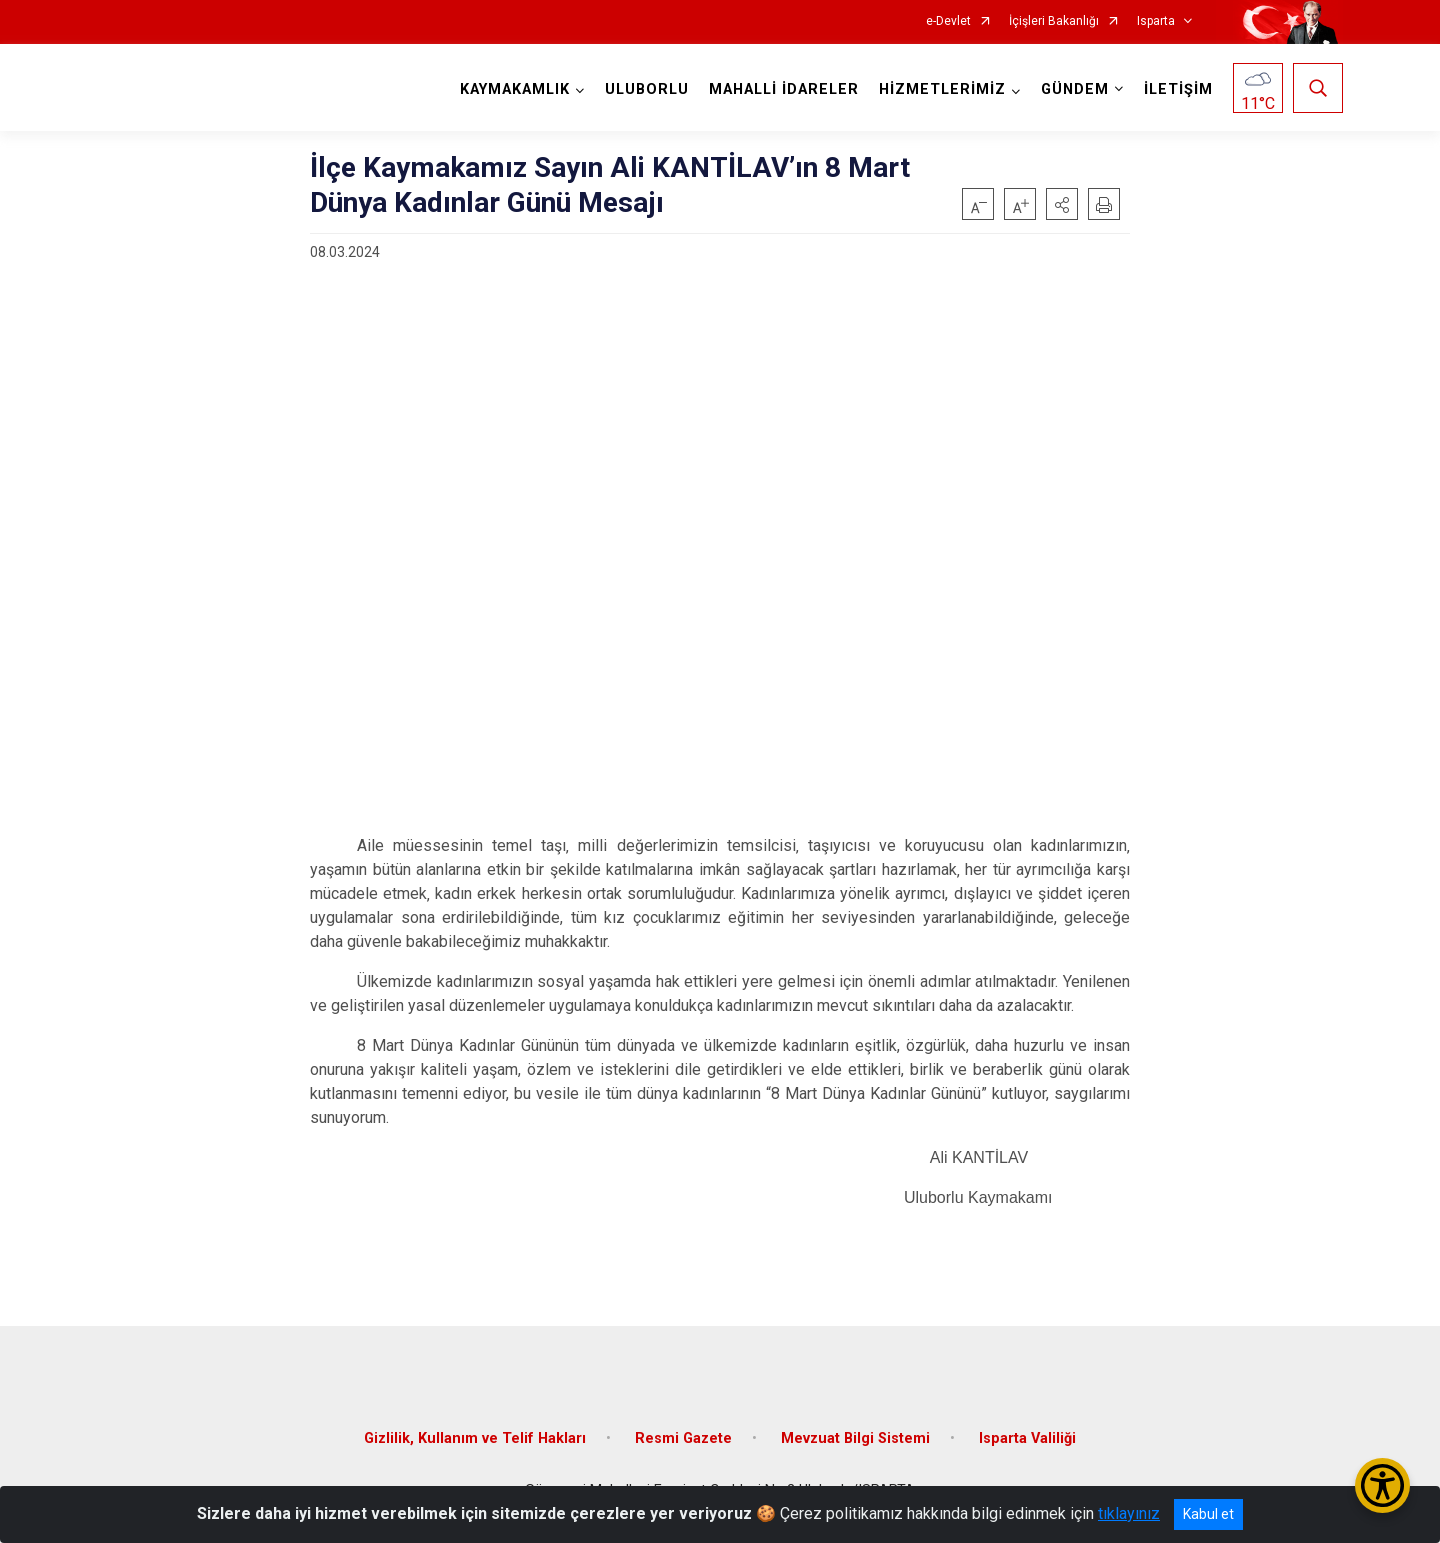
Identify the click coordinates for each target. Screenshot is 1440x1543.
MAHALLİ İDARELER (784, 89)
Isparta (1156, 21)
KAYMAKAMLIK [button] (515, 89)
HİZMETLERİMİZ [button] (942, 89)
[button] (1062, 204)
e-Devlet (948, 21)
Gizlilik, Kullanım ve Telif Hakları (475, 1438)
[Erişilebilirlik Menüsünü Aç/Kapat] (1382, 1485)
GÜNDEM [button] (1075, 89)
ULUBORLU (647, 89)
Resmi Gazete (683, 1438)
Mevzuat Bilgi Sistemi (855, 1438)
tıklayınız (1129, 1513)
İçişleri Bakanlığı (1054, 21)
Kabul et (1208, 1514)
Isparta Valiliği (1027, 1438)
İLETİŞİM (1178, 89)
